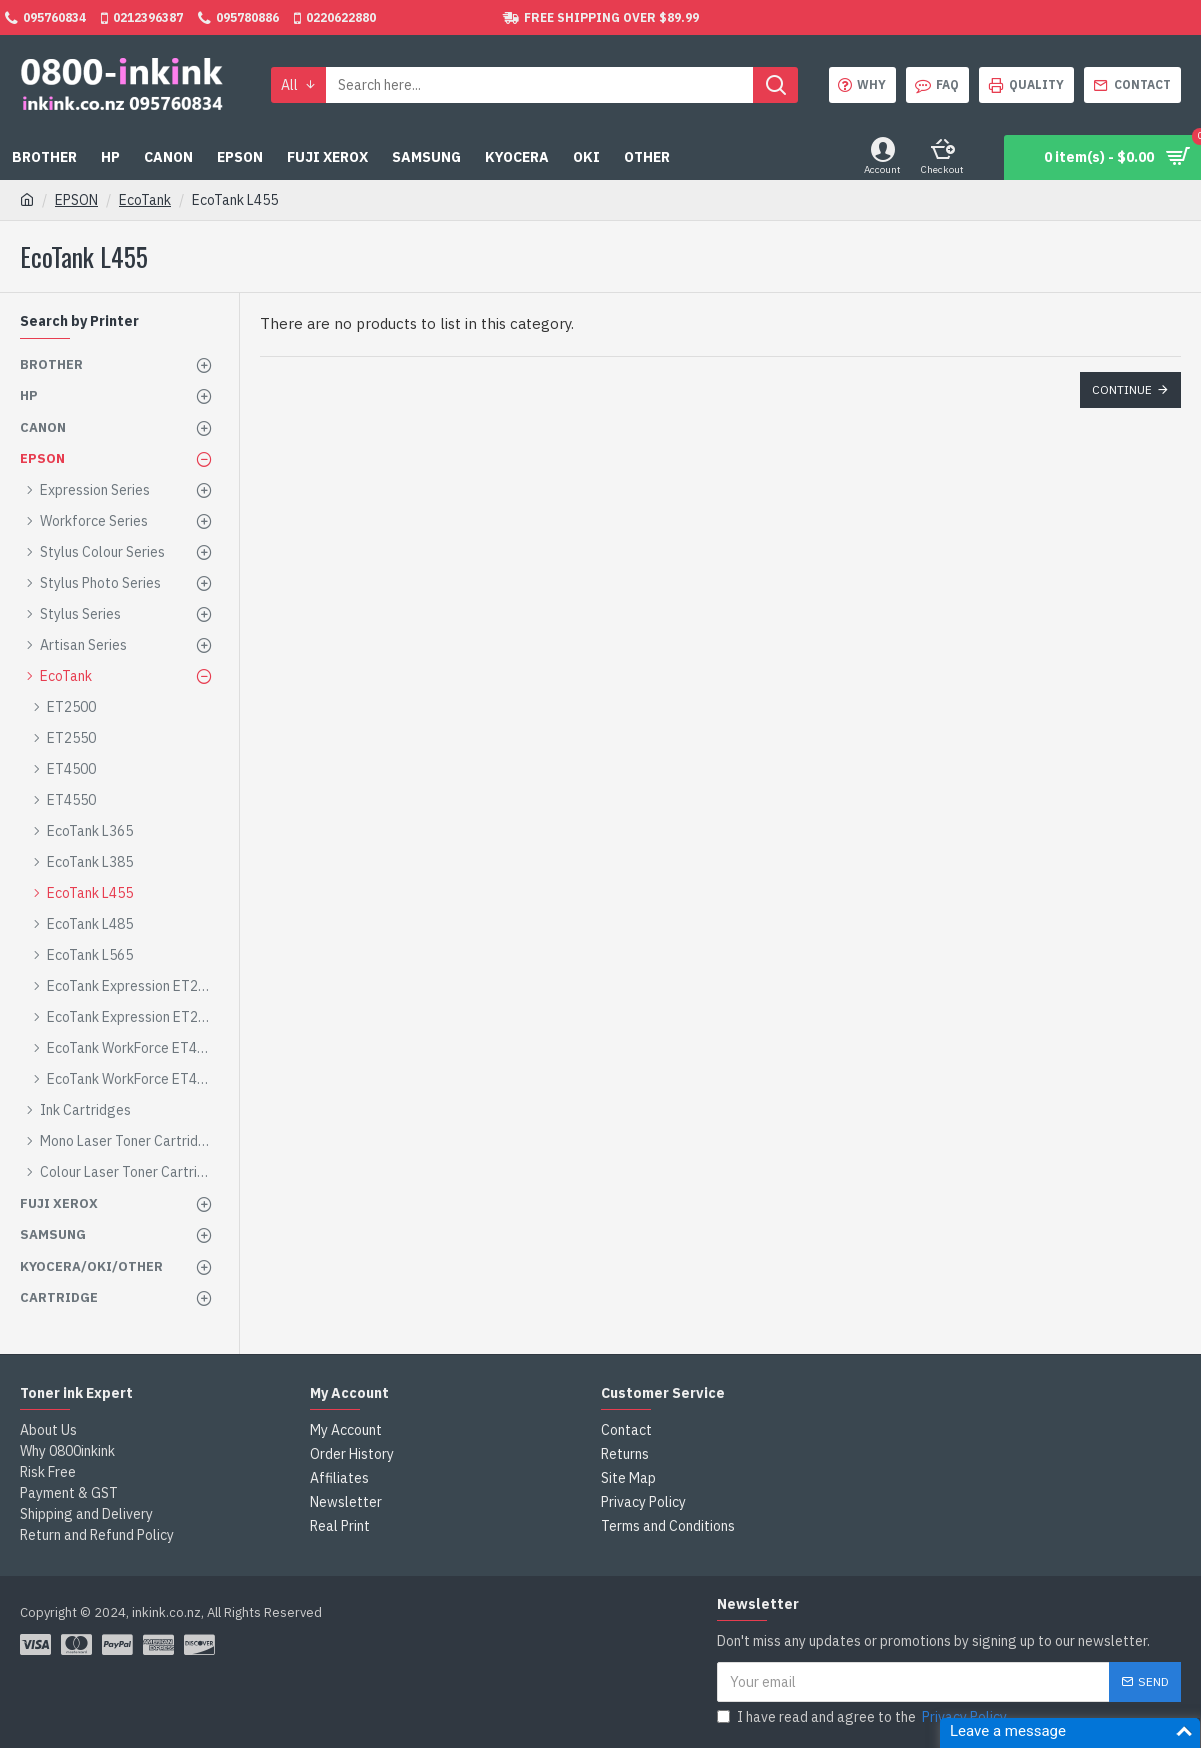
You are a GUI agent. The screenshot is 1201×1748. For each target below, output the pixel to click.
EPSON (76, 200)
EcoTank (145, 200)
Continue (1122, 389)
